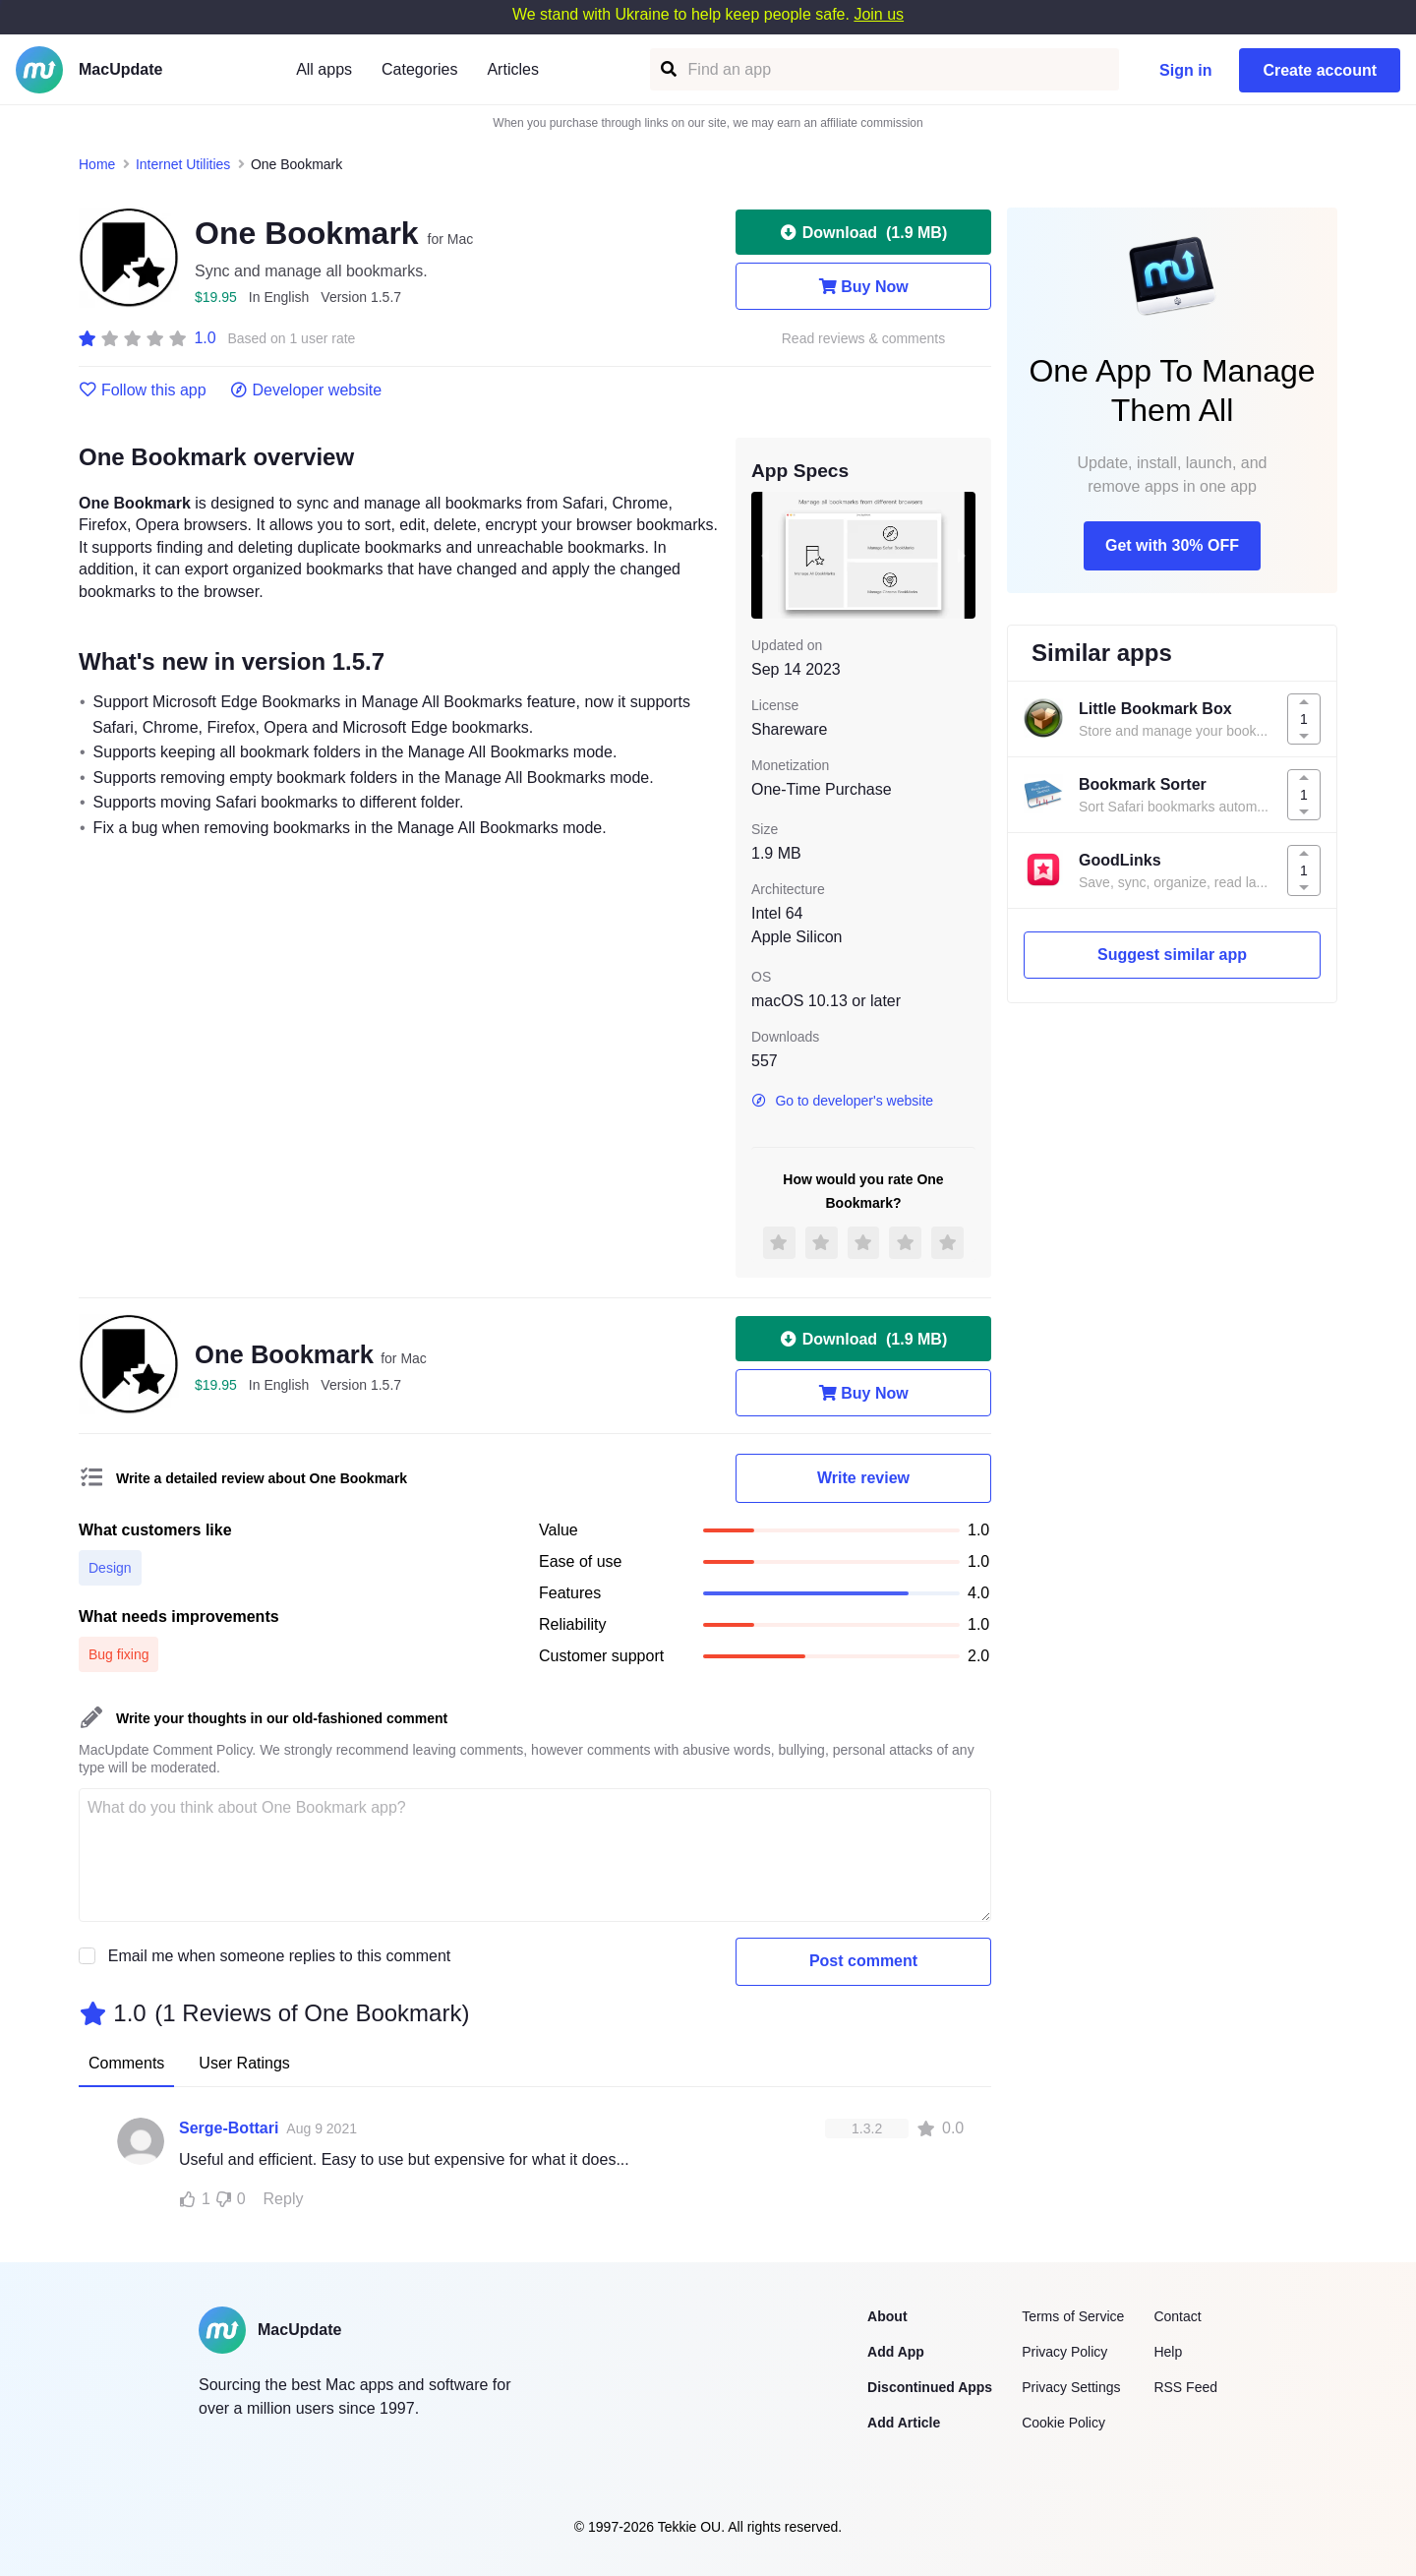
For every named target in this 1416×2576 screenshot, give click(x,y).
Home (97, 164)
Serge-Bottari (228, 2128)
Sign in (1185, 70)
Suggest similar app (1172, 954)
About (887, 2316)
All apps (324, 69)
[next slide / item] (961, 555)
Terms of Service (1073, 2316)
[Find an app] (667, 69)
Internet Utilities (183, 164)
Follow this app (142, 390)
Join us (879, 14)
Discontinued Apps (929, 2387)
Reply (284, 2198)
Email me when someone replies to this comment (279, 1955)
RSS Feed (1185, 2387)
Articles (512, 69)
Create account (1320, 70)
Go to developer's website (842, 1100)
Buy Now (863, 286)
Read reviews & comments (864, 338)
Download (863, 232)
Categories (419, 69)
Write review (863, 1478)
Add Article (903, 2422)
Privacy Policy (1064, 2352)
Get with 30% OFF (1172, 545)
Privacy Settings (1071, 2387)
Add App (895, 2352)
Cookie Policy (1063, 2422)
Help (1167, 2352)
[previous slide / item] (765, 555)
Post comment (863, 1960)
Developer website (306, 390)
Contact (1177, 2316)
